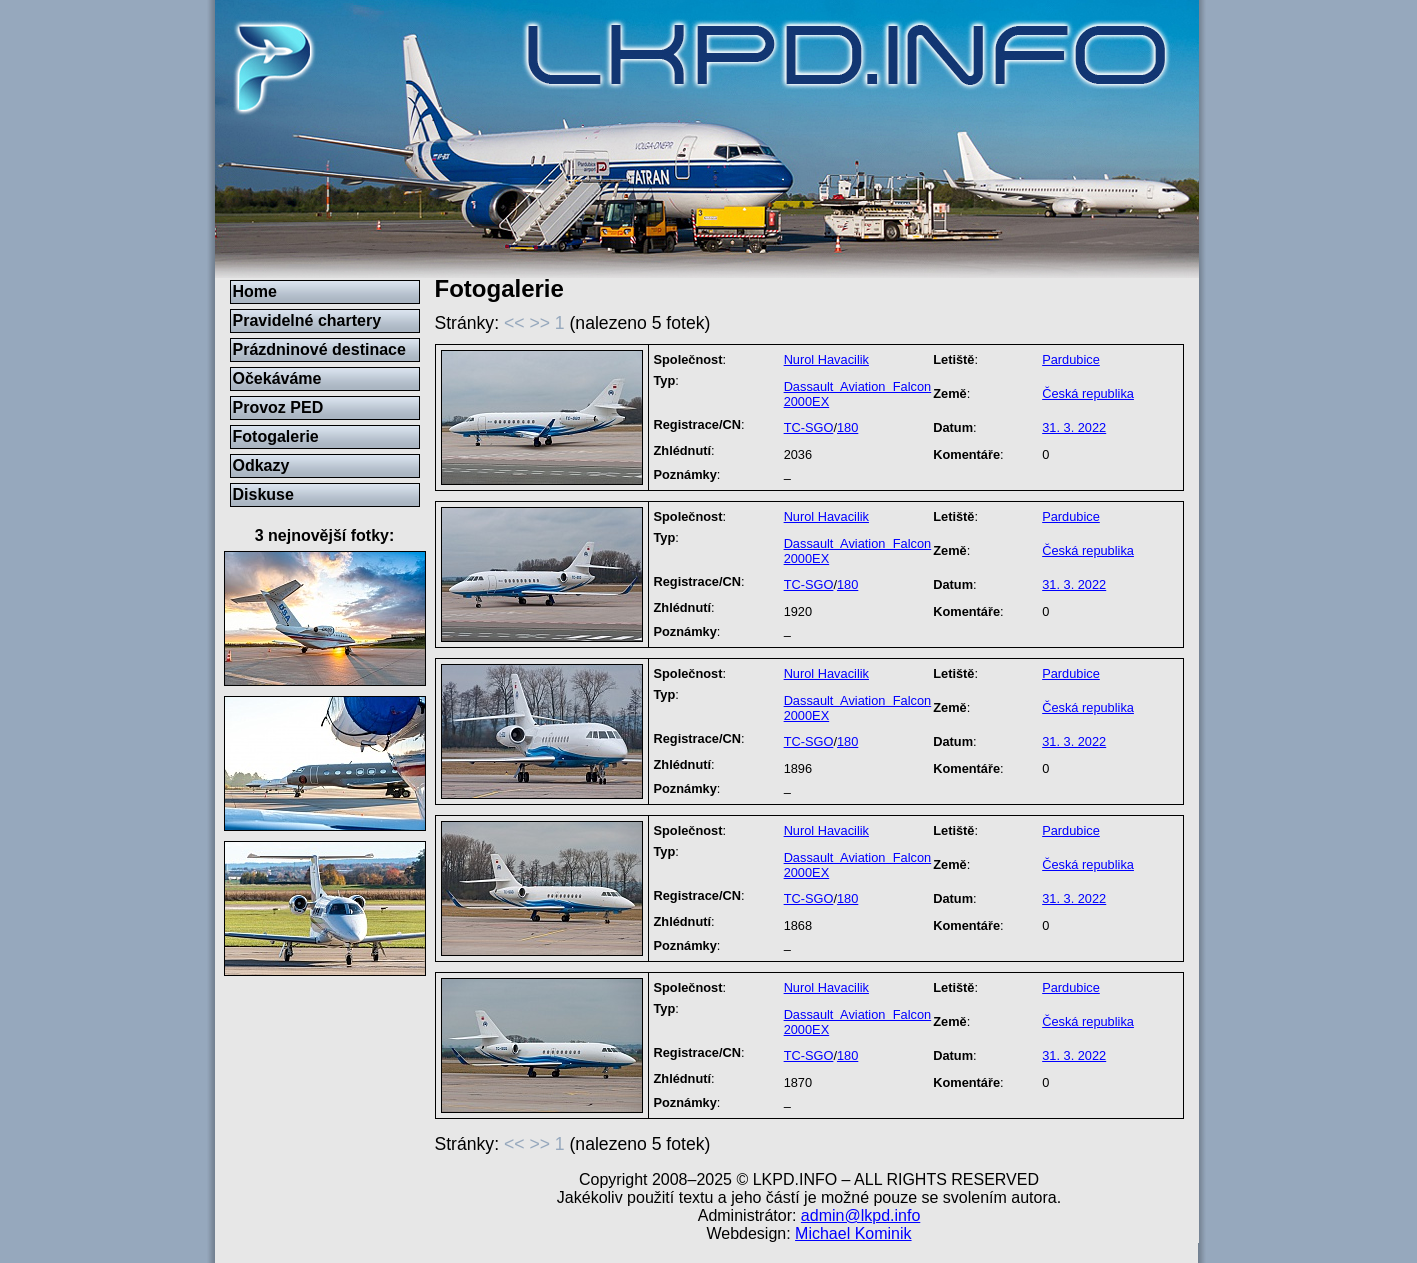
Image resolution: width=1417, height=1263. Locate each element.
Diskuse (263, 494)
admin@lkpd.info (860, 1215)
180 (847, 427)
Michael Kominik (853, 1233)
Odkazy (261, 465)
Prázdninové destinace (319, 349)
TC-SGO (809, 427)
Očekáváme (277, 378)
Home (255, 291)
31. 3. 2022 (1074, 427)
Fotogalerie (276, 436)
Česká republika (1088, 393)
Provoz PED (278, 407)
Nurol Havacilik (826, 359)
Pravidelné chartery (307, 320)
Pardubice (1071, 359)
